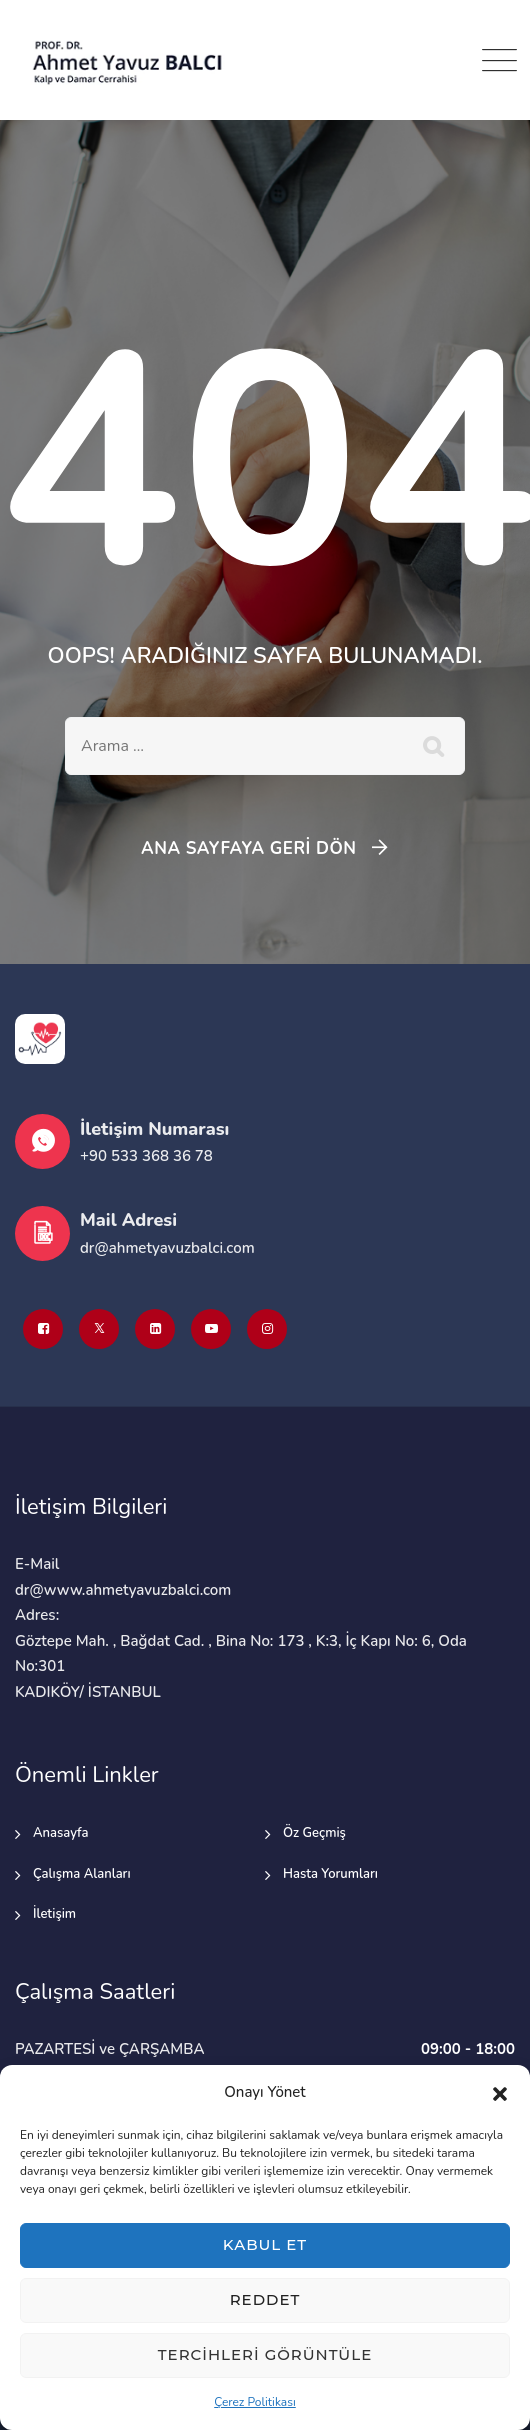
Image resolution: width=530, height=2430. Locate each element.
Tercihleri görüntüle (265, 2354)
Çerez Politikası (255, 2402)
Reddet (265, 2299)
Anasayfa (61, 1833)
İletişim (54, 1914)
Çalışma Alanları (82, 1874)
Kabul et (265, 2244)
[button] (500, 2093)
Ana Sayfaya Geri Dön (248, 848)
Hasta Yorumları (330, 1874)
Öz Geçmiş (314, 1833)
